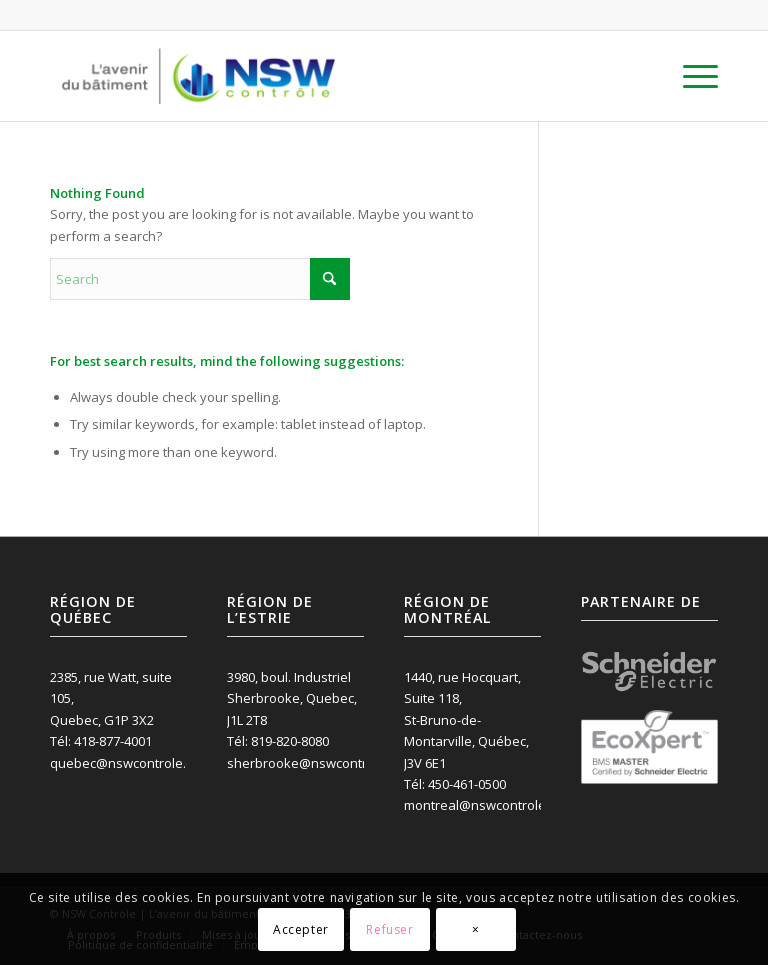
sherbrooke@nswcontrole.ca (315, 763)
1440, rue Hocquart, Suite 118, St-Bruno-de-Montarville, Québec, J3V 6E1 (466, 720)
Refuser (389, 929)
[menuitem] (690, 76)
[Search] (200, 279)
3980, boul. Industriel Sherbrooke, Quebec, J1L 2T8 (292, 698)
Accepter (301, 929)
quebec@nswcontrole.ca (125, 763)
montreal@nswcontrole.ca (483, 805)
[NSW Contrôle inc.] (198, 76)
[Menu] (690, 76)
